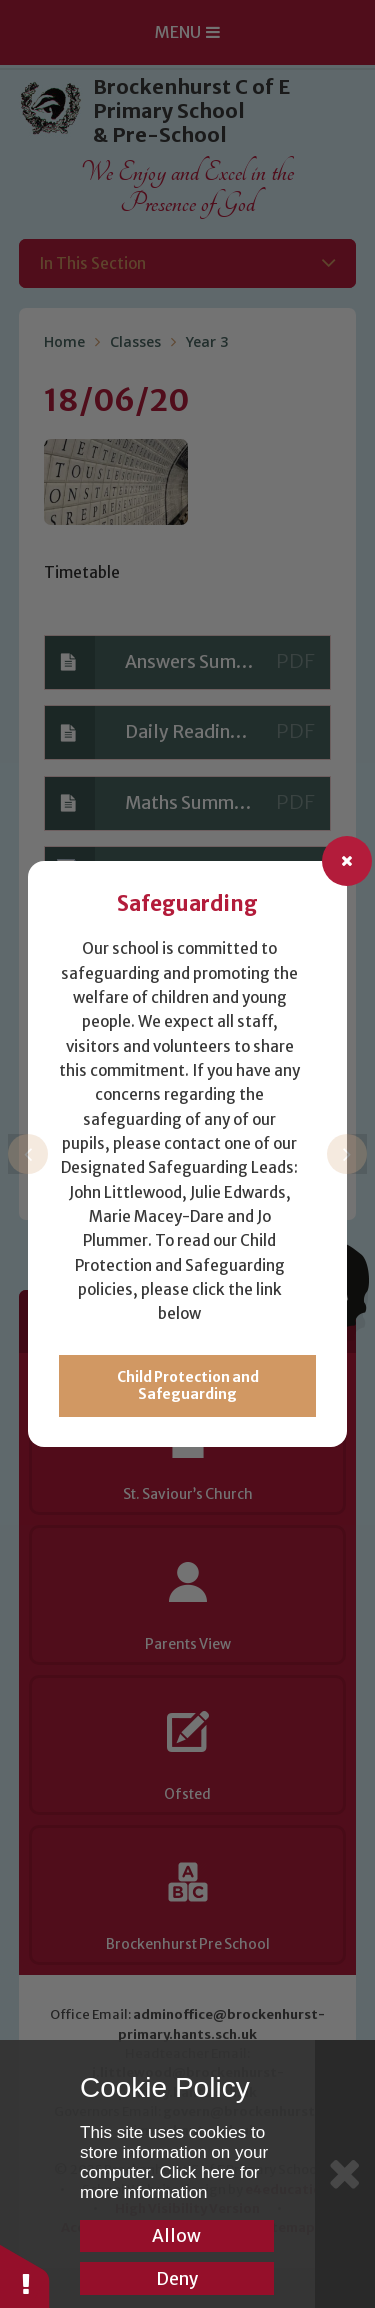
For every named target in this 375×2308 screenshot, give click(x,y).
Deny (177, 2279)
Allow (176, 2236)
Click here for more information (170, 2182)
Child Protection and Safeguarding (188, 1386)
